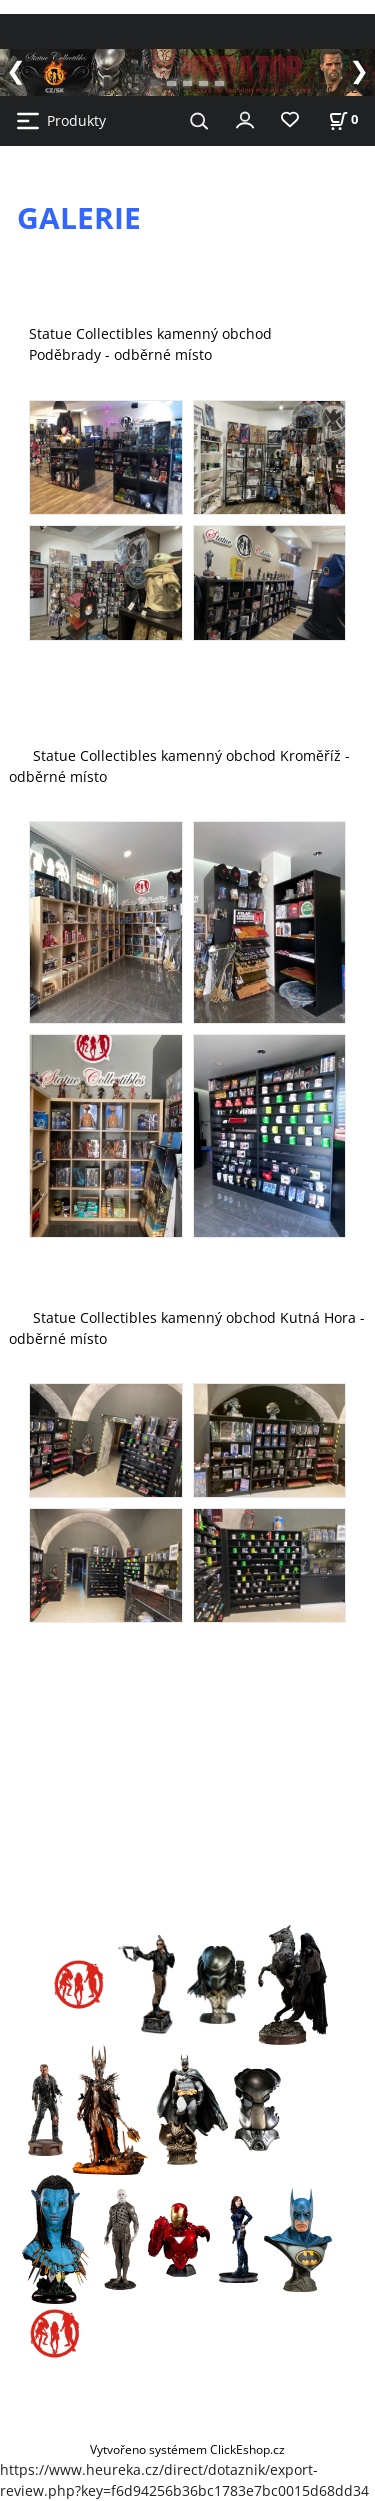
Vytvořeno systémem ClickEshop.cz (187, 2449)
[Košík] (343, 119)
